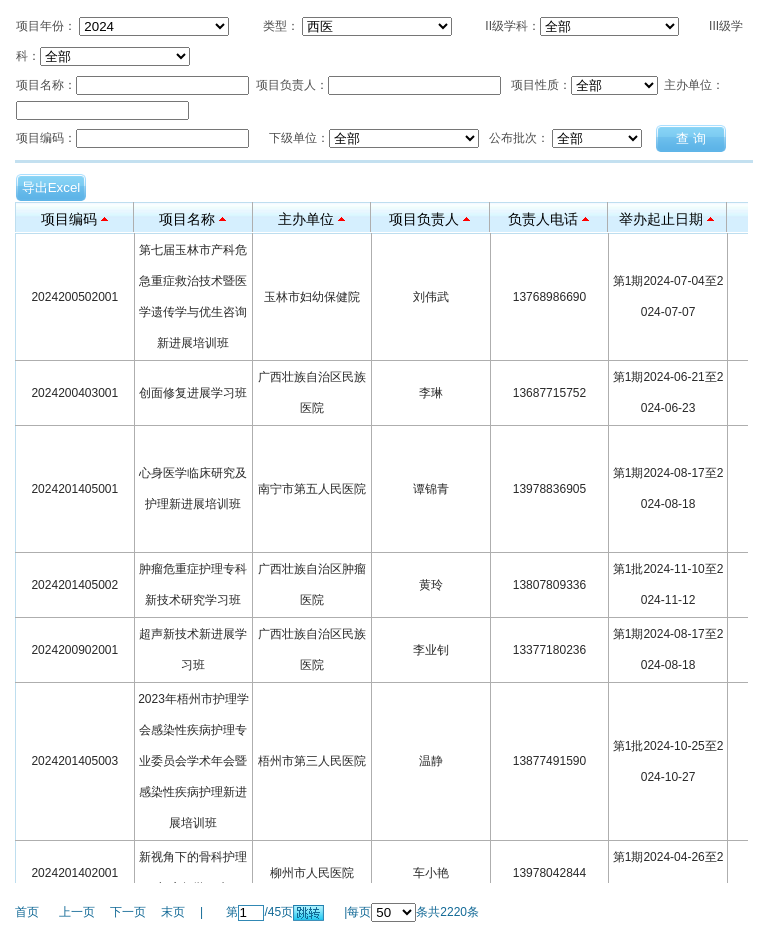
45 (274, 912)
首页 (27, 912)
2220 (453, 912)
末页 (173, 912)
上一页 (77, 912)
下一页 (128, 912)
